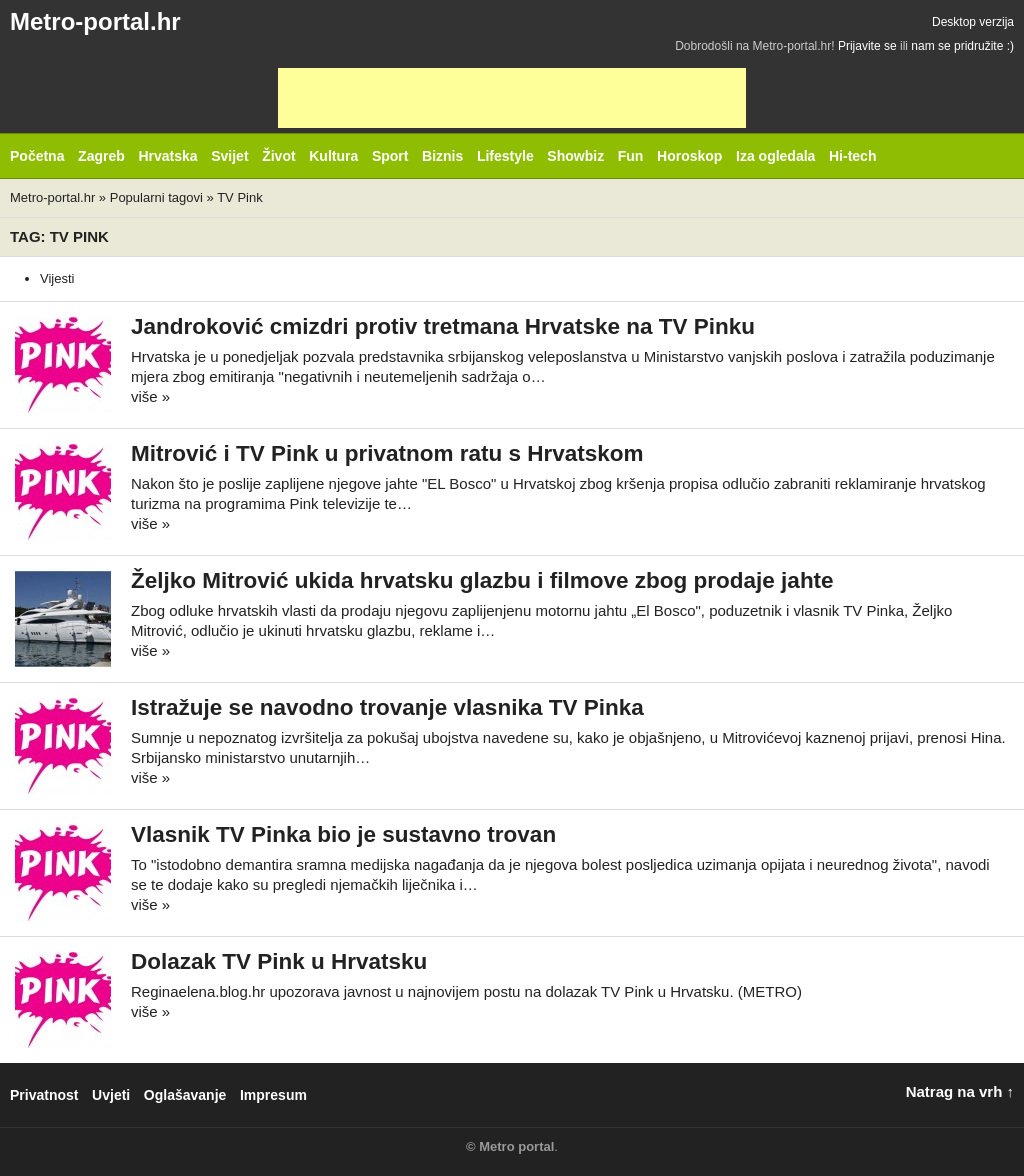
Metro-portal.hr (95, 21)
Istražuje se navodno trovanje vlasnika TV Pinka (387, 707)
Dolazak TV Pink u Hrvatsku (279, 961)
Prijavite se (867, 46)
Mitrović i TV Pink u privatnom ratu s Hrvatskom (387, 453)
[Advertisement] (512, 98)
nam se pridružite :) (962, 46)
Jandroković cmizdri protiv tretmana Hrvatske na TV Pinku (443, 326)
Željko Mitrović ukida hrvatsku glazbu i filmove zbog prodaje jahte (482, 580)
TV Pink (240, 197)
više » (150, 396)
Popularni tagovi (156, 197)
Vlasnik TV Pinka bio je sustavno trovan (343, 834)
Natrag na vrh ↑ (960, 1091)
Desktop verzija (973, 22)
